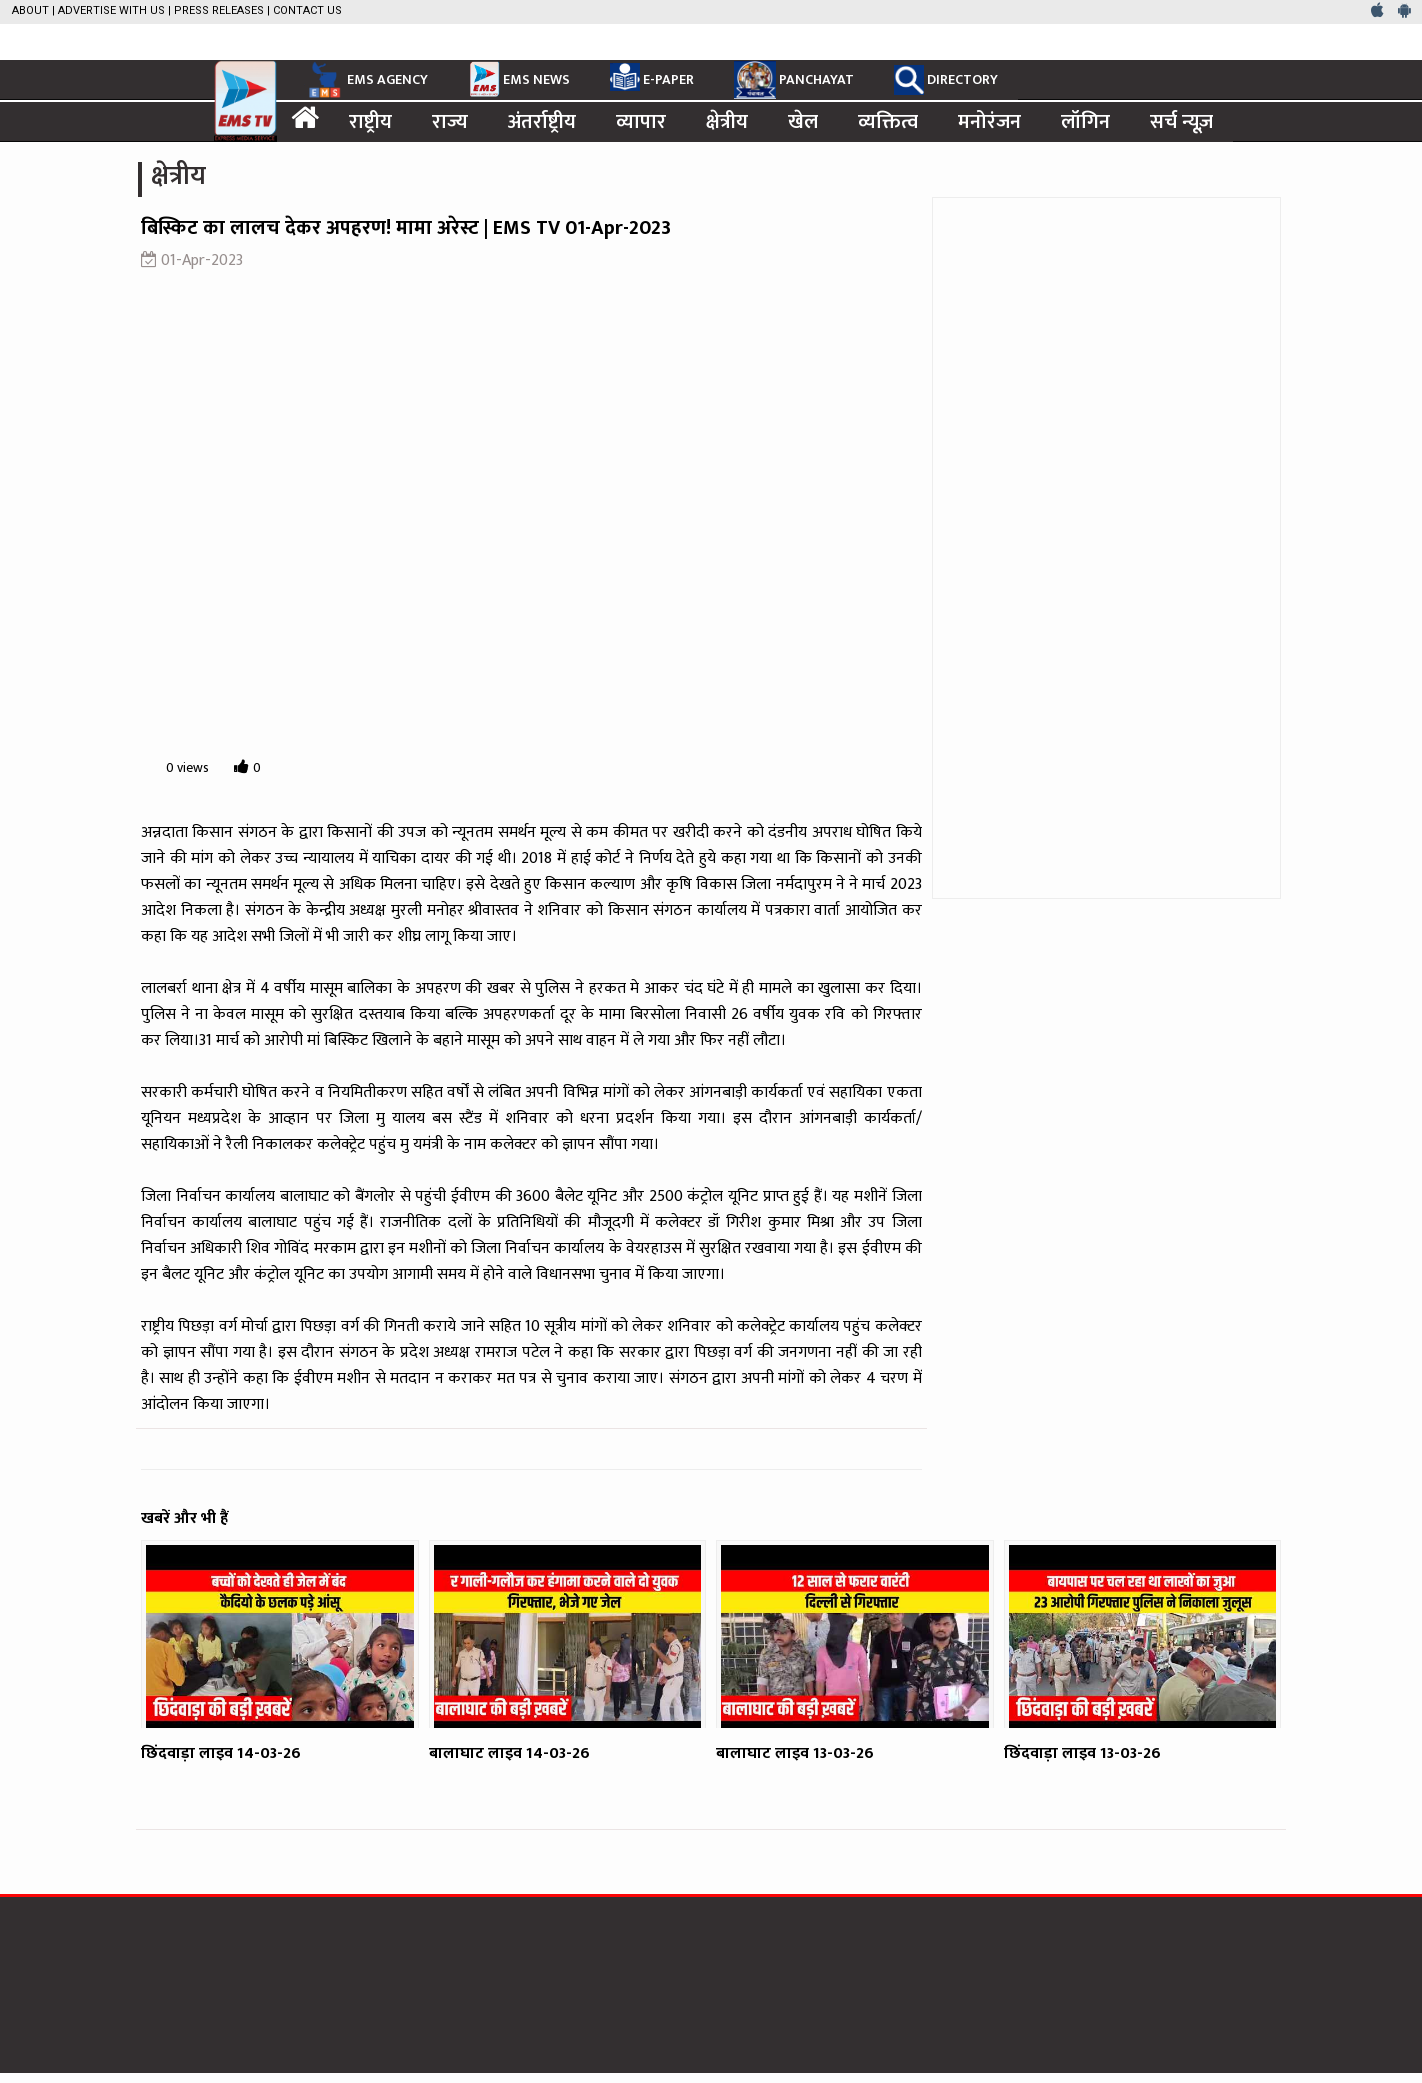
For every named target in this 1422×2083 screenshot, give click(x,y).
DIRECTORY (946, 80)
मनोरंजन (989, 122)
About (30, 10)
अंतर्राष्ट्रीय (542, 122)
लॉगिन (1085, 122)
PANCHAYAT (794, 80)
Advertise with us (111, 10)
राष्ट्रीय (370, 122)
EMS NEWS (519, 79)
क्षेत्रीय (727, 122)
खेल (803, 122)
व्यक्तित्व (888, 122)
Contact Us (307, 10)
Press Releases (219, 10)
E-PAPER (652, 77)
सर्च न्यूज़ (1181, 122)
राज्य (450, 122)
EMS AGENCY (366, 80)
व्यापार (641, 122)
